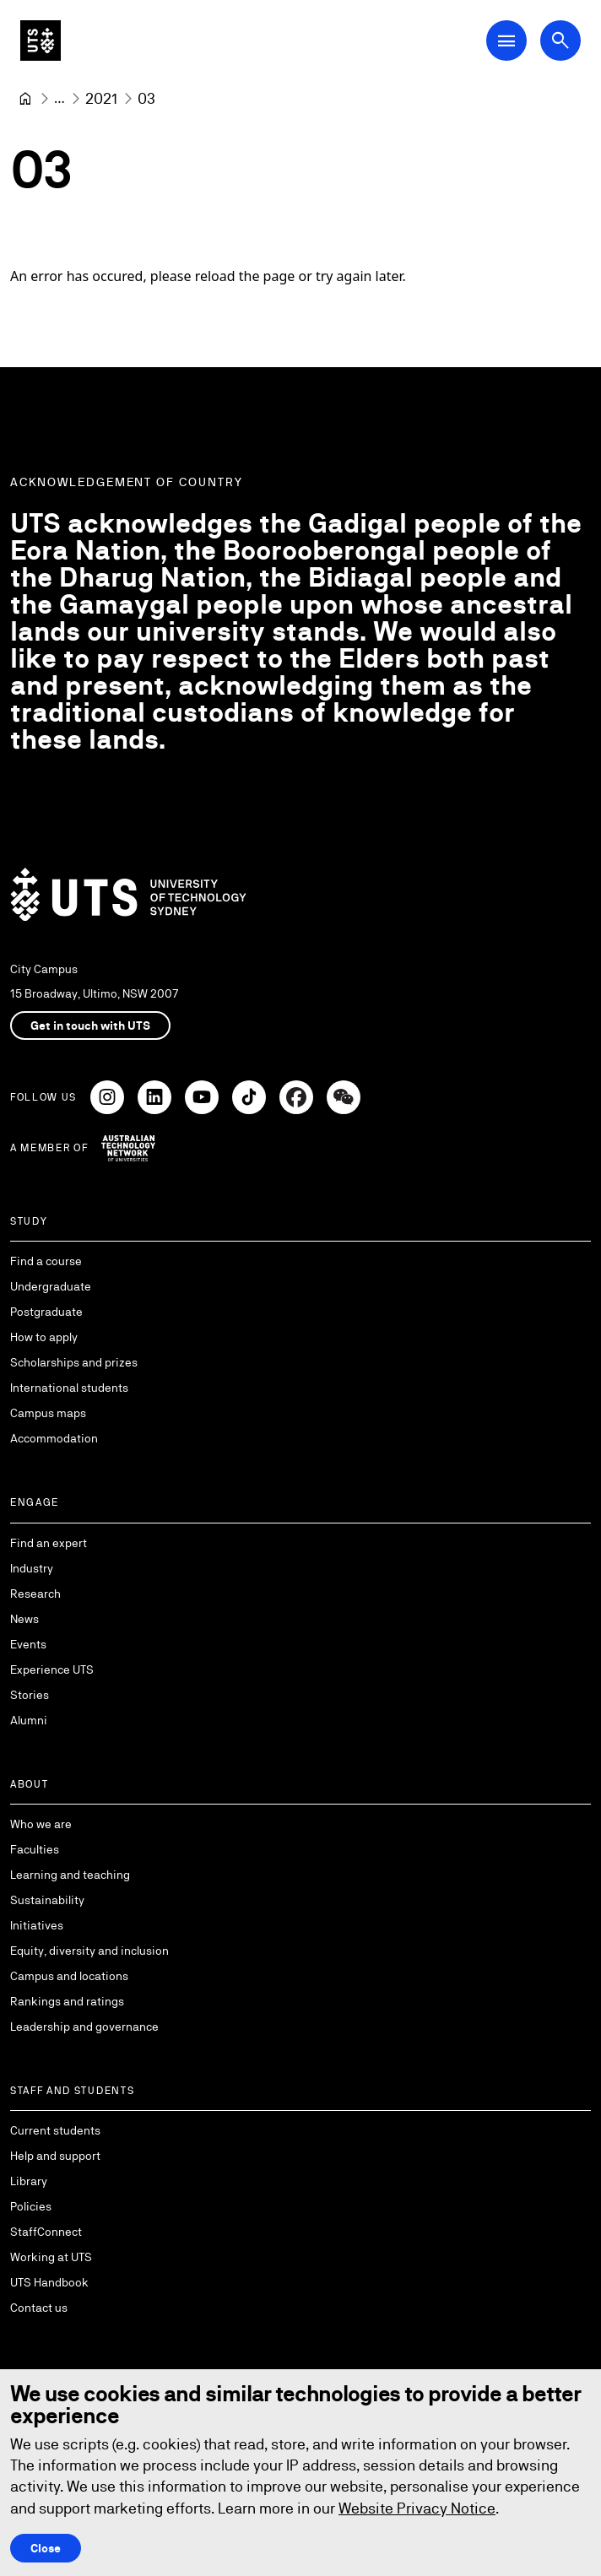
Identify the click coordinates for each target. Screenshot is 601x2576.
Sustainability (47, 1900)
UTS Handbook (49, 2282)
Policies (30, 2206)
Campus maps (48, 1413)
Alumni (28, 1720)
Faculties (34, 1849)
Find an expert (48, 1543)
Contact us (39, 2308)
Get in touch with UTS (90, 1025)
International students (69, 1388)
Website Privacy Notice (416, 2508)
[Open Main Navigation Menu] (506, 40)
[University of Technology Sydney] (25, 98)
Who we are (41, 1824)
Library (28, 2181)
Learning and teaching (70, 1875)
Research (35, 1593)
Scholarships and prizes (74, 1362)
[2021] (101, 98)
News (24, 1619)
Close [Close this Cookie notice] (45, 2548)
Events (28, 1644)
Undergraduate (50, 1286)
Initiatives (36, 1925)
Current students (55, 2130)
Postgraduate (46, 1312)
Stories (29, 1695)
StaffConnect (46, 2232)
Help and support (55, 2156)
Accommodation (54, 1438)
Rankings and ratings (67, 2001)
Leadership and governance (84, 2026)
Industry (31, 1568)
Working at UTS (51, 2257)
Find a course (46, 1261)
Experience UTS (52, 1669)
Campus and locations (69, 1976)
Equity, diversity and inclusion (89, 1950)
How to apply (44, 1337)
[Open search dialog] (560, 40)
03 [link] (146, 98)
